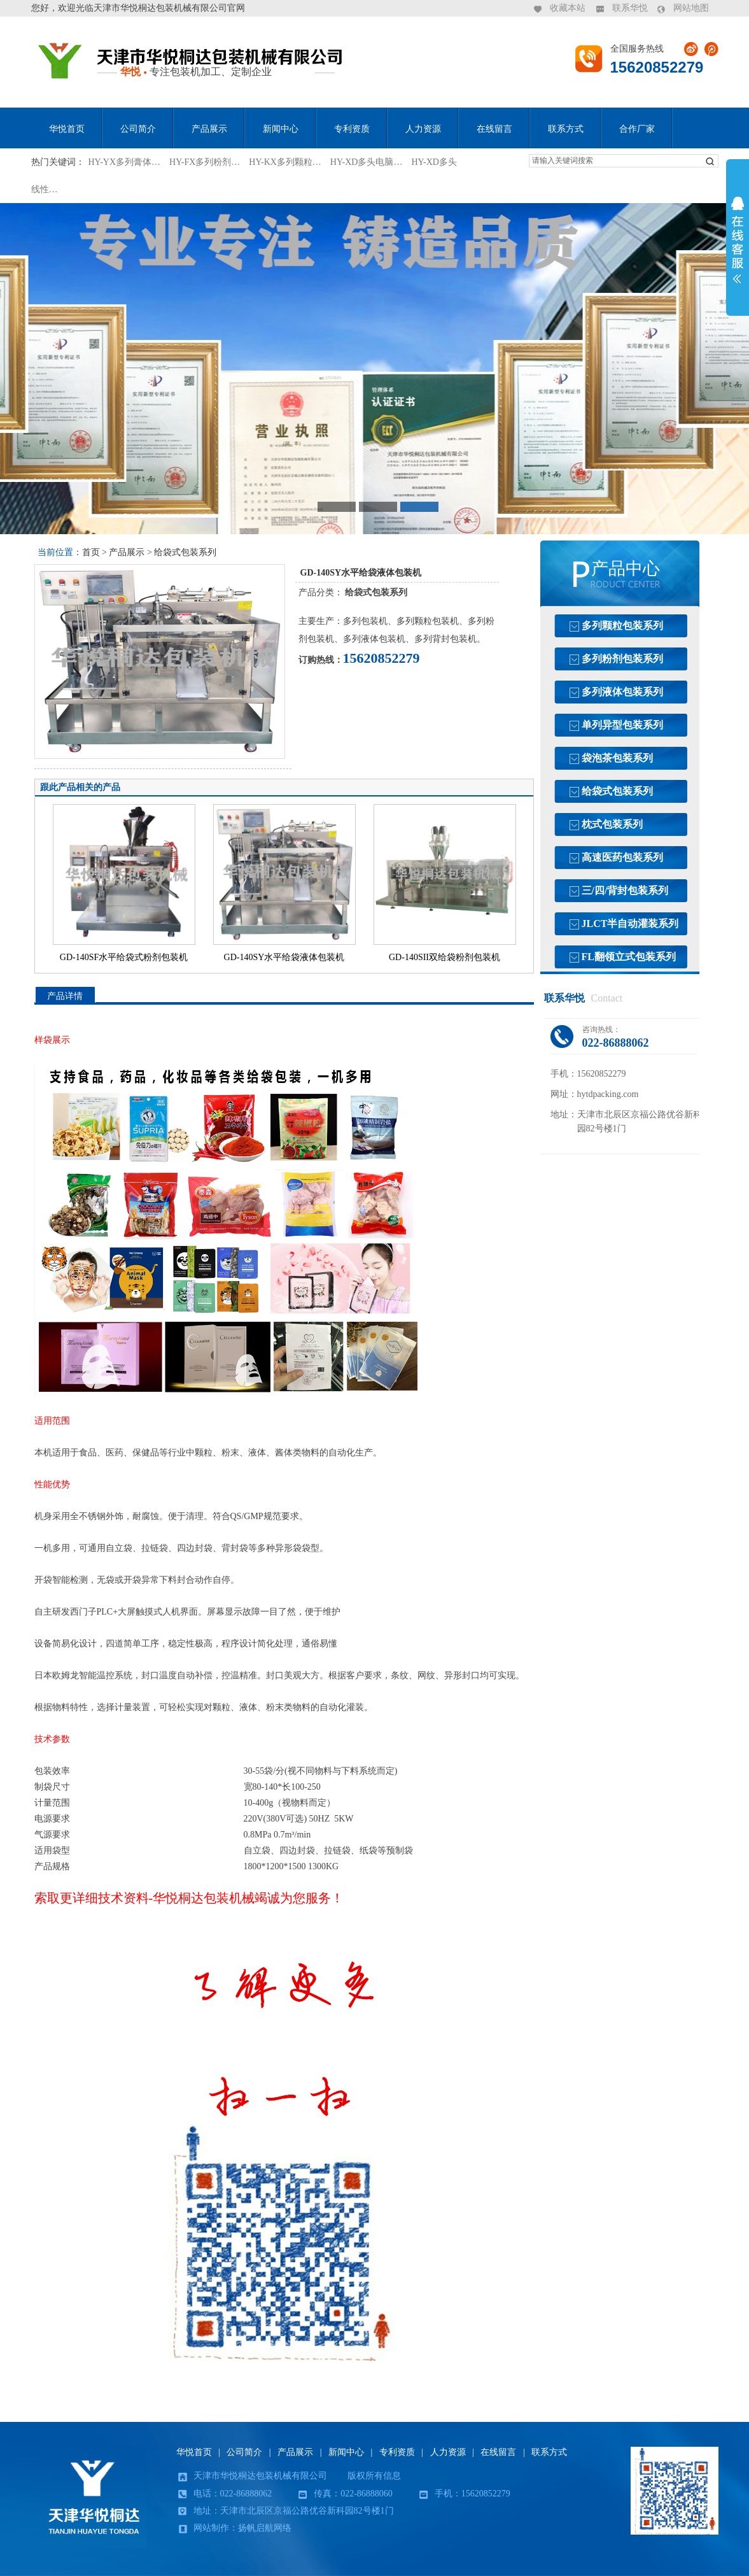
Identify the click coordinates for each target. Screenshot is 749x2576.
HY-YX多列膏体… (124, 162)
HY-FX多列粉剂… (204, 162)
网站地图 (691, 8)
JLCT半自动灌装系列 (630, 923)
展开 (737, 240)
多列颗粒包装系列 (622, 625)
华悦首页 (67, 129)
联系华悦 (630, 8)
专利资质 (352, 129)
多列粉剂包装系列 (622, 658)
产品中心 (625, 568)
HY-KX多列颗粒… (285, 162)
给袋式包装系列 (185, 552)
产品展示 (209, 129)
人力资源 (423, 129)
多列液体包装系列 (622, 691)
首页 (91, 552)
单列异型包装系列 (622, 724)
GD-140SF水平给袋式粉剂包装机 (124, 957)
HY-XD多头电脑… (366, 162)
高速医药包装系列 (622, 857)
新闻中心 (280, 129)
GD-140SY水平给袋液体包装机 (284, 957)
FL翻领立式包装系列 (629, 956)
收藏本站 (567, 8)
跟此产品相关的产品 (80, 787)
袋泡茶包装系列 (617, 758)
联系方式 (566, 129)
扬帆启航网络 (264, 2528)
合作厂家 (637, 129)
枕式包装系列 (612, 824)
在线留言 (494, 129)
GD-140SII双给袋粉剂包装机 (444, 957)
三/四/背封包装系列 (625, 890)
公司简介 (138, 129)
